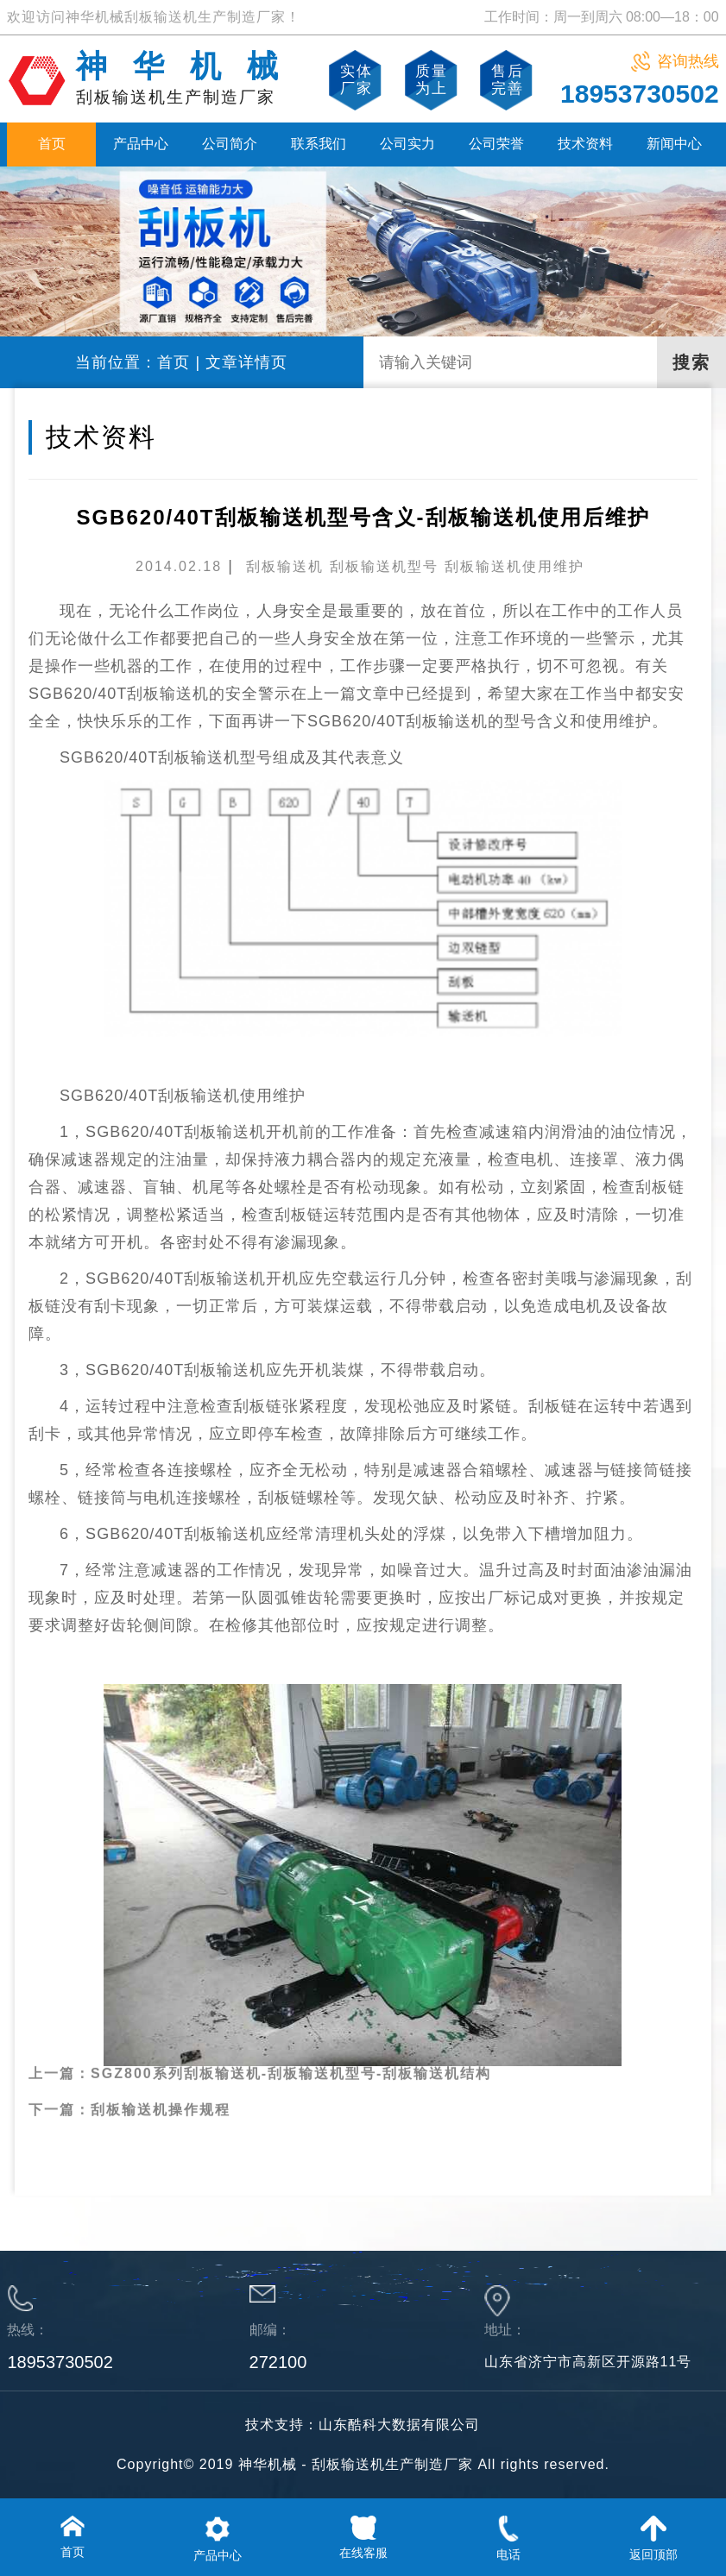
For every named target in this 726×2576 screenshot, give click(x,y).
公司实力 (407, 143)
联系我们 (318, 143)
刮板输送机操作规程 (160, 2067)
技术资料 (585, 143)
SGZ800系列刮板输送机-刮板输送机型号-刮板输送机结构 (291, 2031)
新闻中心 (674, 143)
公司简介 (229, 143)
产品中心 (140, 143)
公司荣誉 (496, 143)
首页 (52, 143)
